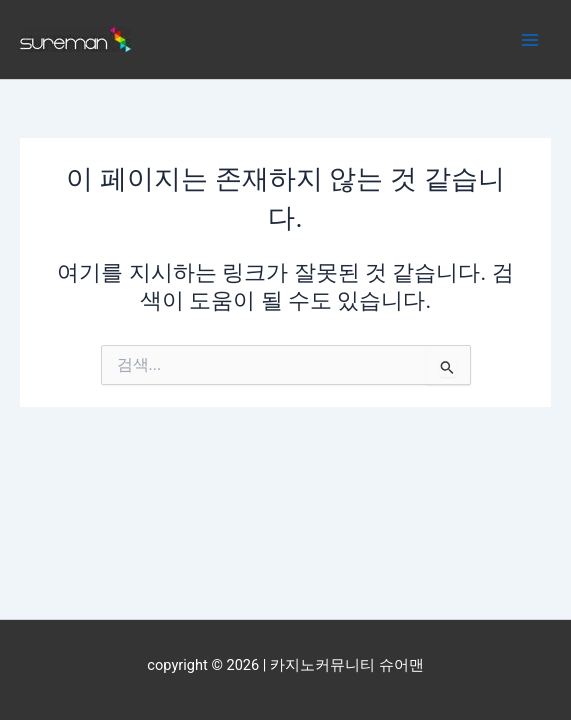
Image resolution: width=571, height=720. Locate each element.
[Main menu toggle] (530, 40)
